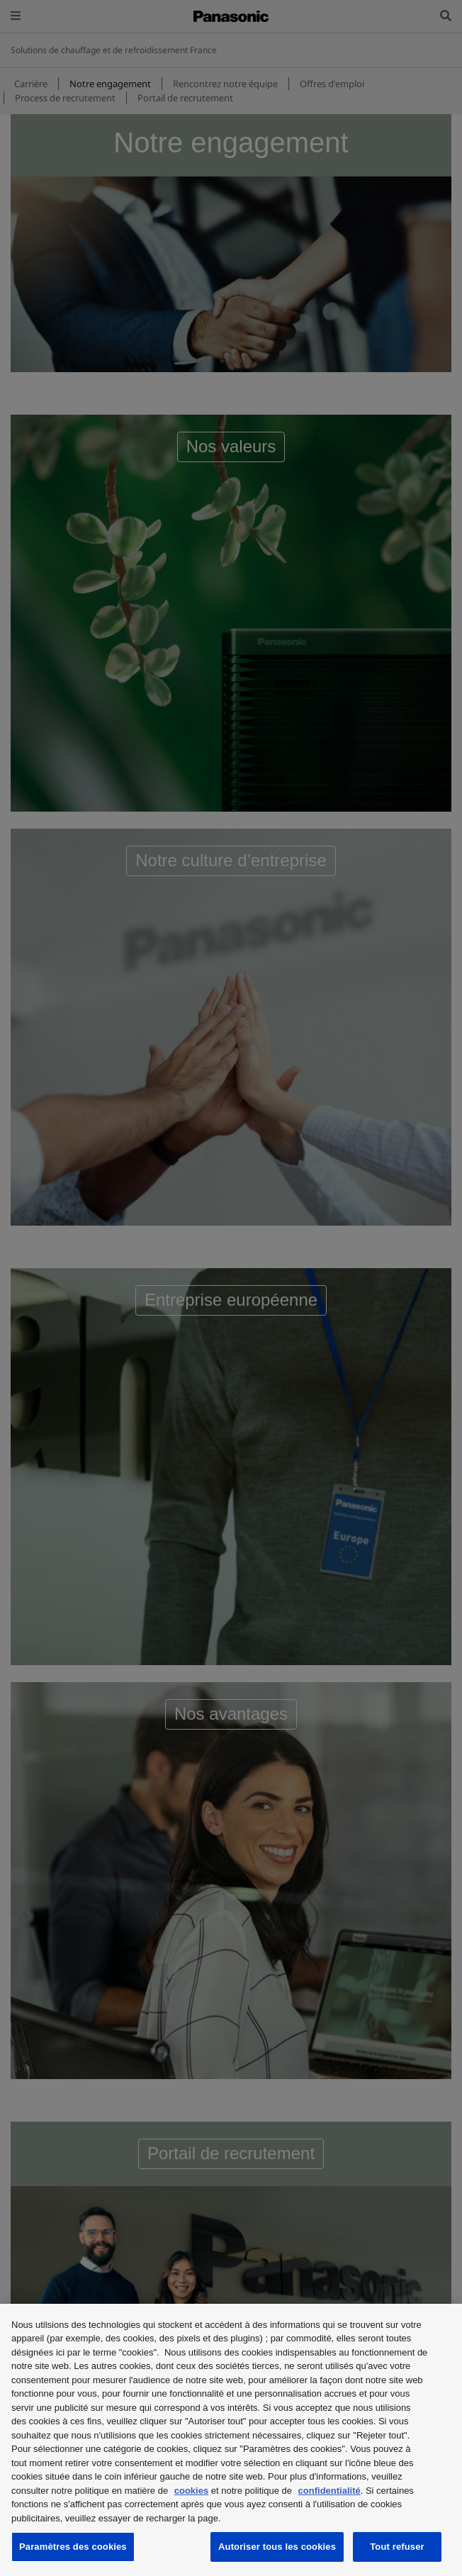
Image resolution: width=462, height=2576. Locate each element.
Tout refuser (397, 2546)
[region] (231, 2440)
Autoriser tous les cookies (277, 2546)
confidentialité (329, 2490)
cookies (191, 2490)
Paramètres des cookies (73, 2546)
